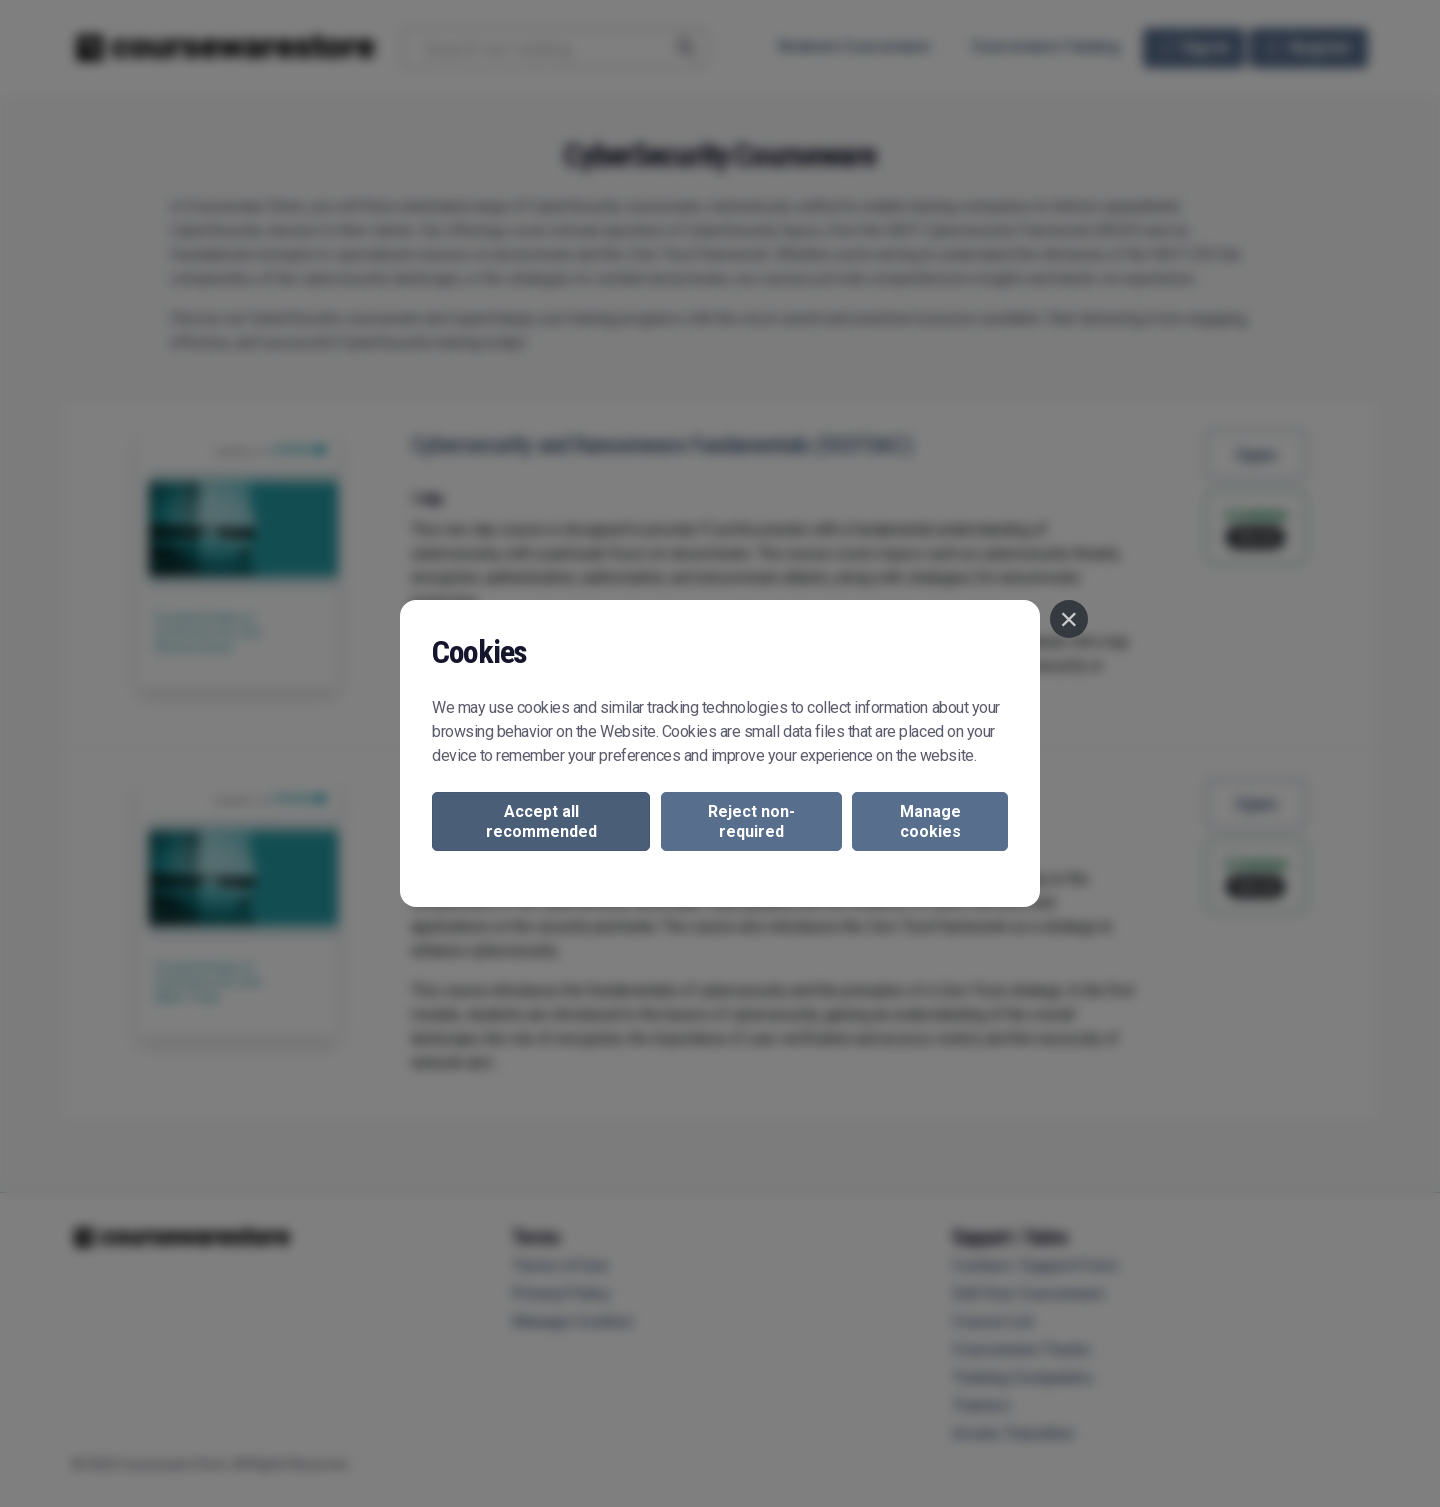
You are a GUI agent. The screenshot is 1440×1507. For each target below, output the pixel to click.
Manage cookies (930, 821)
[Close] (1069, 619)
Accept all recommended (541, 821)
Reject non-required (751, 821)
